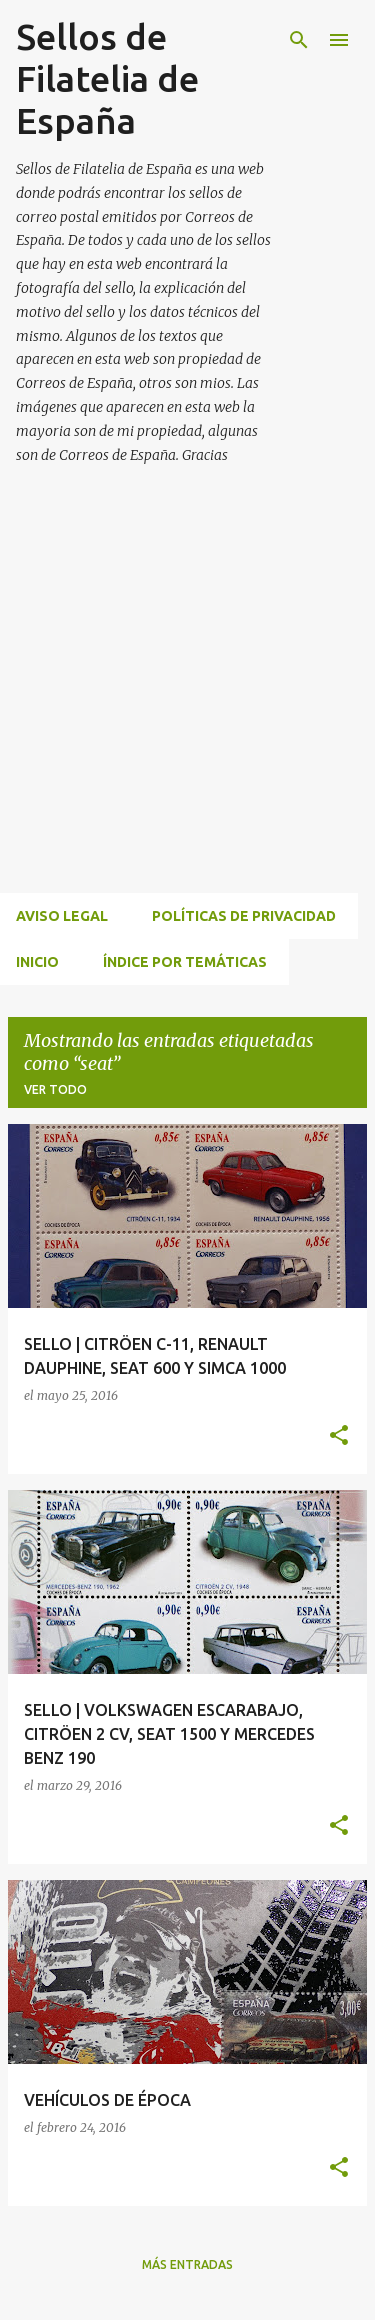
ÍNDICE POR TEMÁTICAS (185, 962)
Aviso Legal (62, 916)
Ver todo (55, 1089)
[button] (339, 1436)
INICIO (37, 962)
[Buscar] (299, 40)
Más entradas (187, 2264)
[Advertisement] (187, 702)
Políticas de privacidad (244, 916)
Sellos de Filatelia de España (107, 78)
